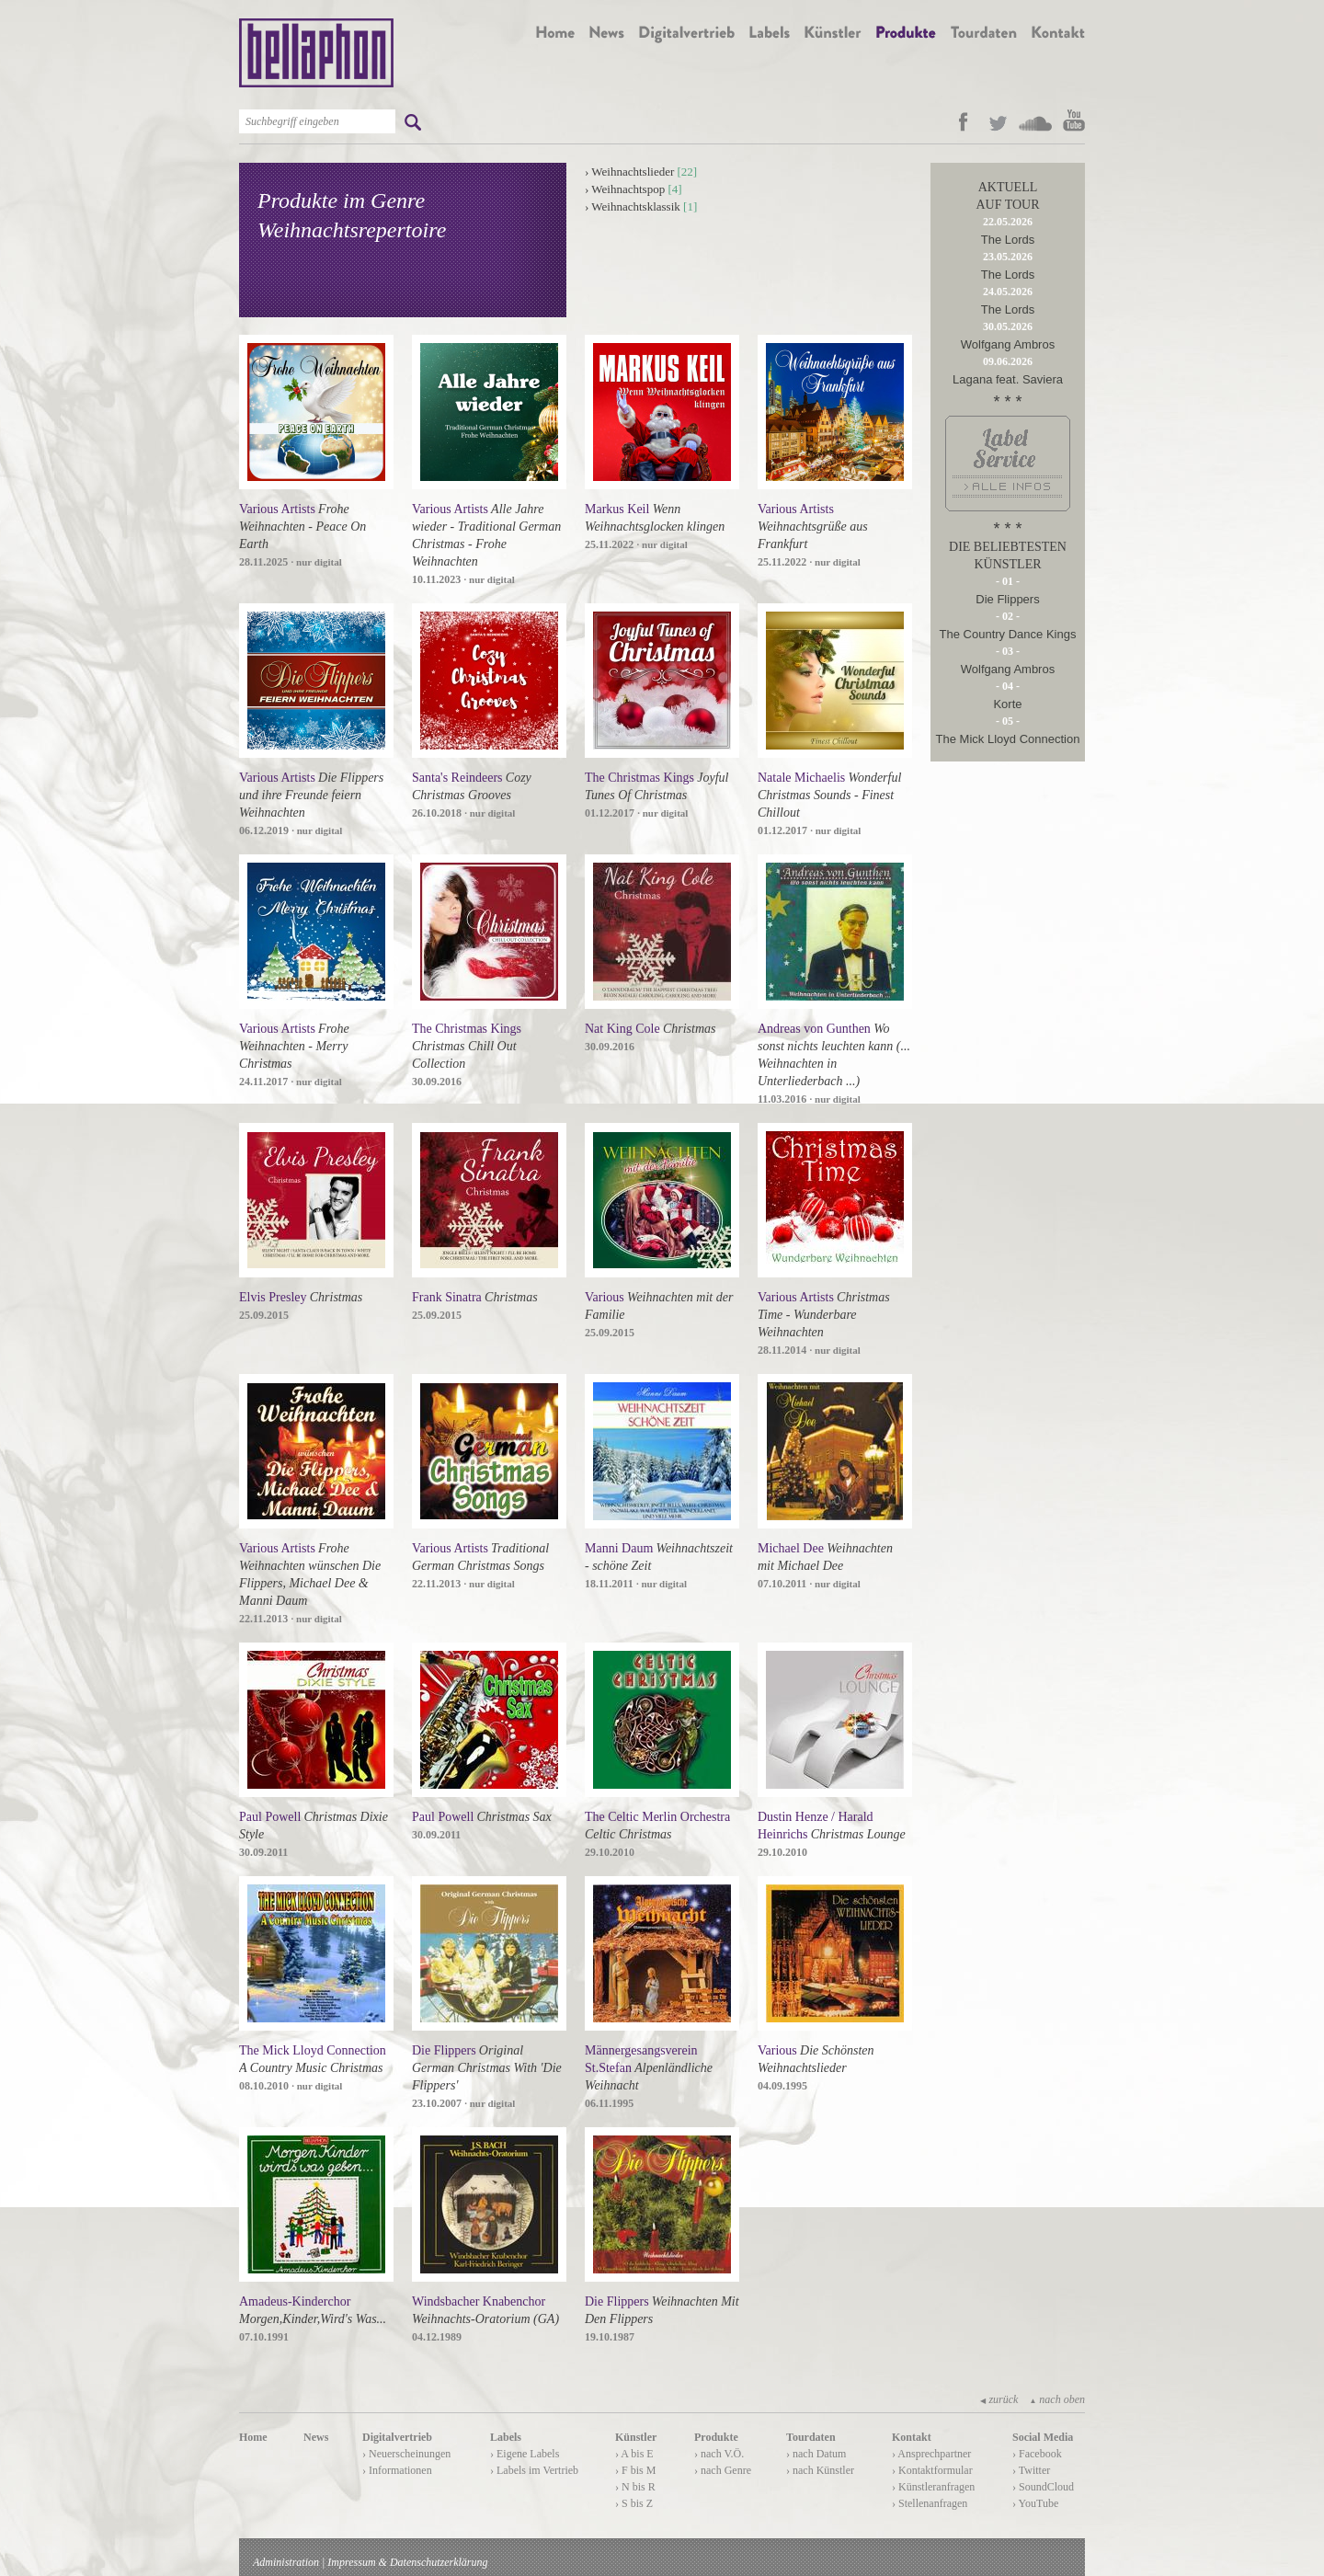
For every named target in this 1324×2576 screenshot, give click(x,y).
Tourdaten (811, 2437)
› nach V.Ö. (719, 2453)
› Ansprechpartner (931, 2453)
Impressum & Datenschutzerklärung (407, 2562)
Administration (286, 2562)
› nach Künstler (820, 2470)
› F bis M (635, 2470)
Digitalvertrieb (397, 2437)
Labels (505, 2437)
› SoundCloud (1043, 2486)
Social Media (1042, 2437)
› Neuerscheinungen (406, 2453)
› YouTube (1035, 2503)
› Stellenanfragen (929, 2503)
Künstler (635, 2437)
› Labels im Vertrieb (534, 2470)
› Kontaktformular (932, 2470)
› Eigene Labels (524, 2453)
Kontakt (911, 2437)
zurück (999, 2399)
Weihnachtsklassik (635, 206)
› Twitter (1031, 2470)
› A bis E (634, 2453)
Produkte (716, 2437)
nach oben (1057, 2399)
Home (253, 2437)
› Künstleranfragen (933, 2486)
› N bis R (635, 2486)
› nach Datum (816, 2453)
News (315, 2437)
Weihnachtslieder (632, 171)
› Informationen (397, 2470)
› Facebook (1037, 2453)
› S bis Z (634, 2503)
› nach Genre (722, 2470)
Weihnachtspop (628, 189)
